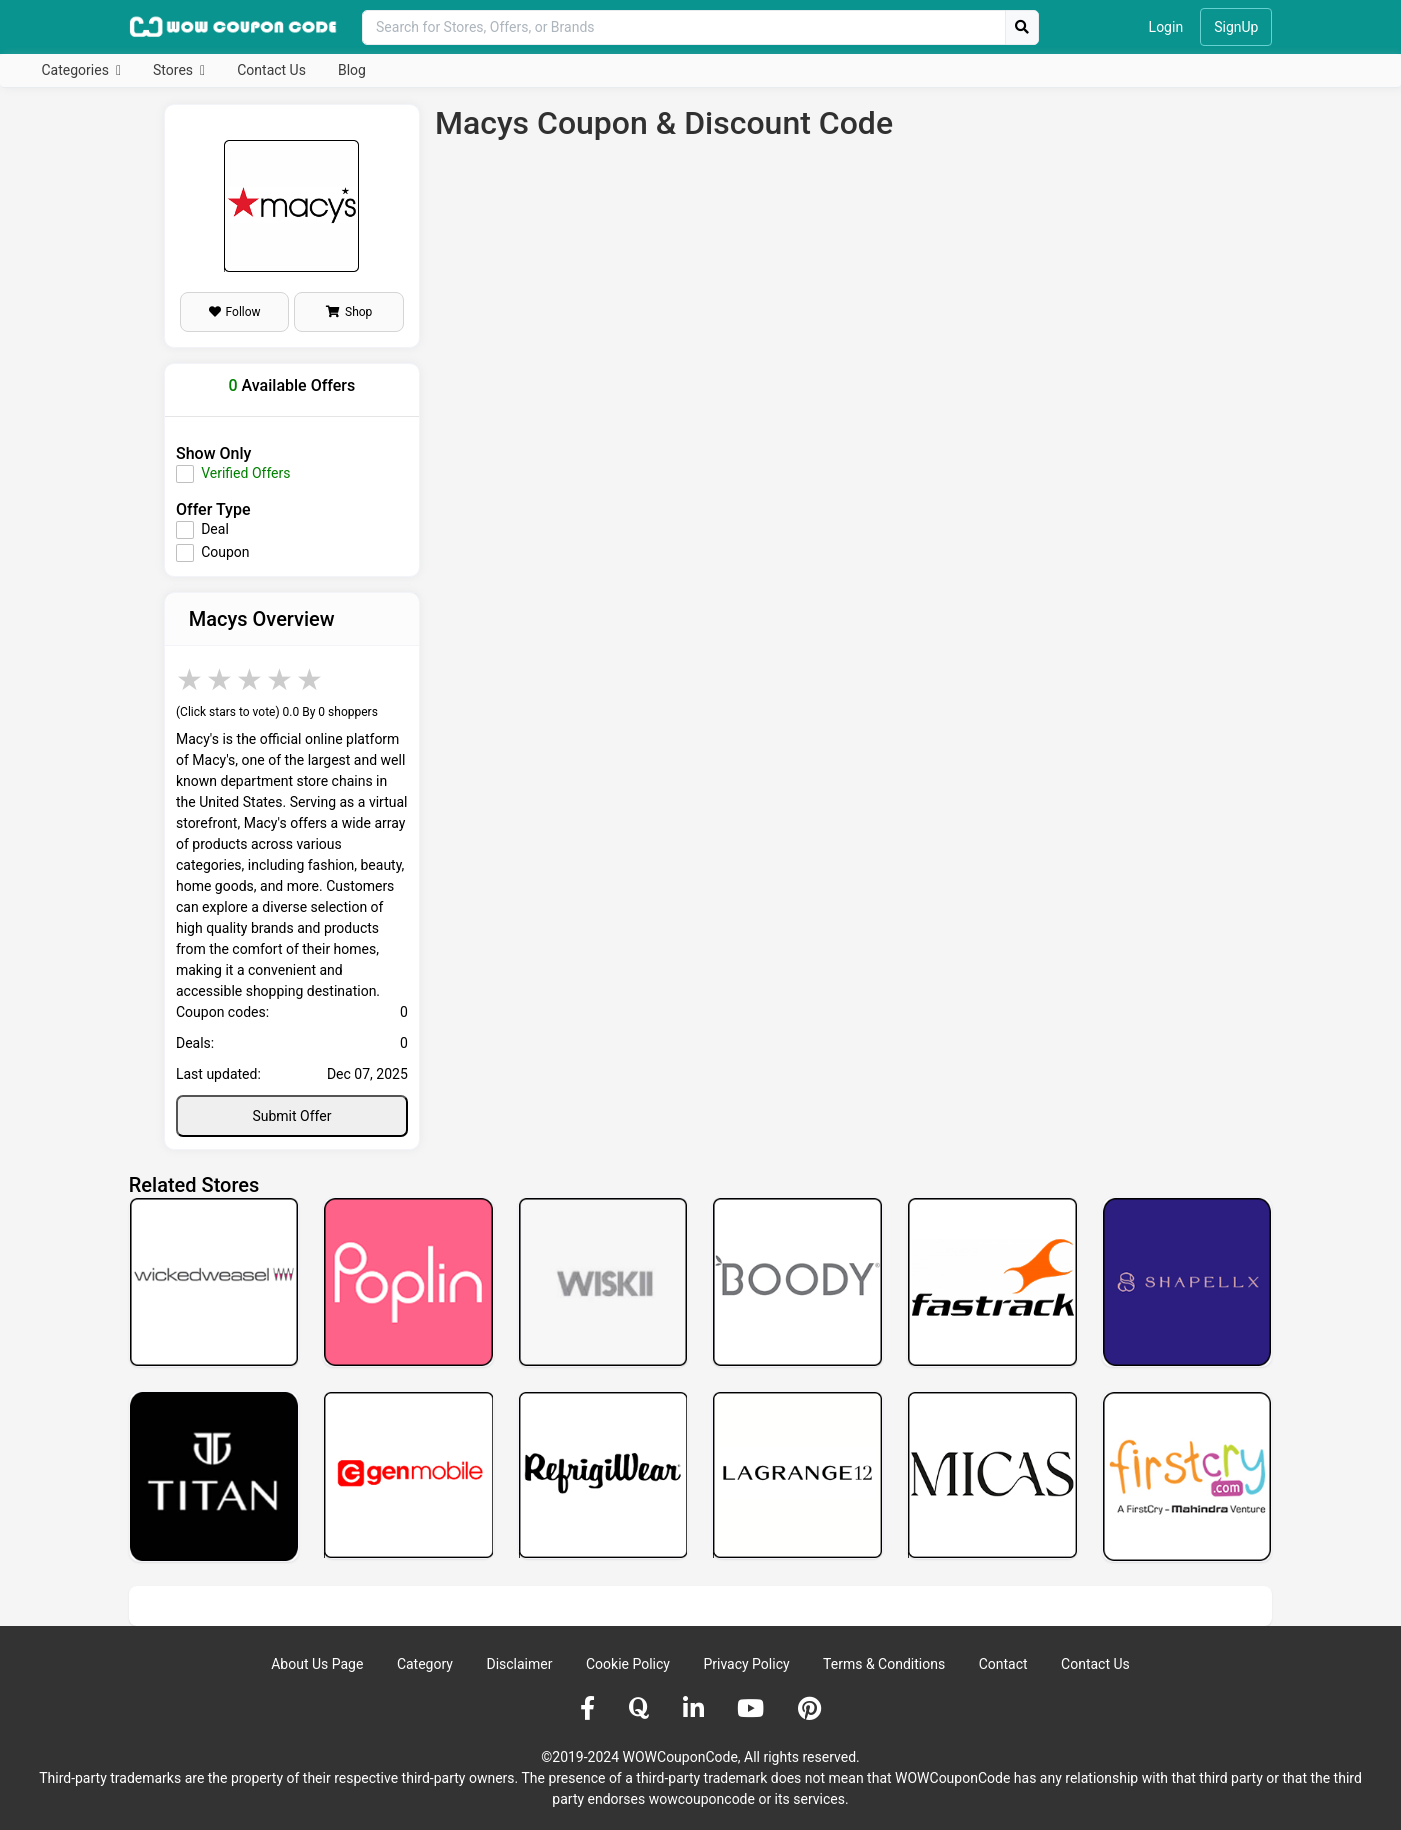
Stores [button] (174, 70)
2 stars (221, 679)
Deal (215, 529)
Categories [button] (77, 70)
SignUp (1236, 27)
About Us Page (317, 1664)
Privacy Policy (746, 1664)
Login (1166, 27)
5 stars (311, 679)
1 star (191, 679)
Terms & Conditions (884, 1664)
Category (425, 1664)
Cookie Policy (628, 1664)
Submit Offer (291, 1116)
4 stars (281, 679)
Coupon (225, 552)
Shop (349, 312)
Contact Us (271, 70)
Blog (352, 70)
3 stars (251, 679)
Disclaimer (519, 1664)
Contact (1003, 1664)
